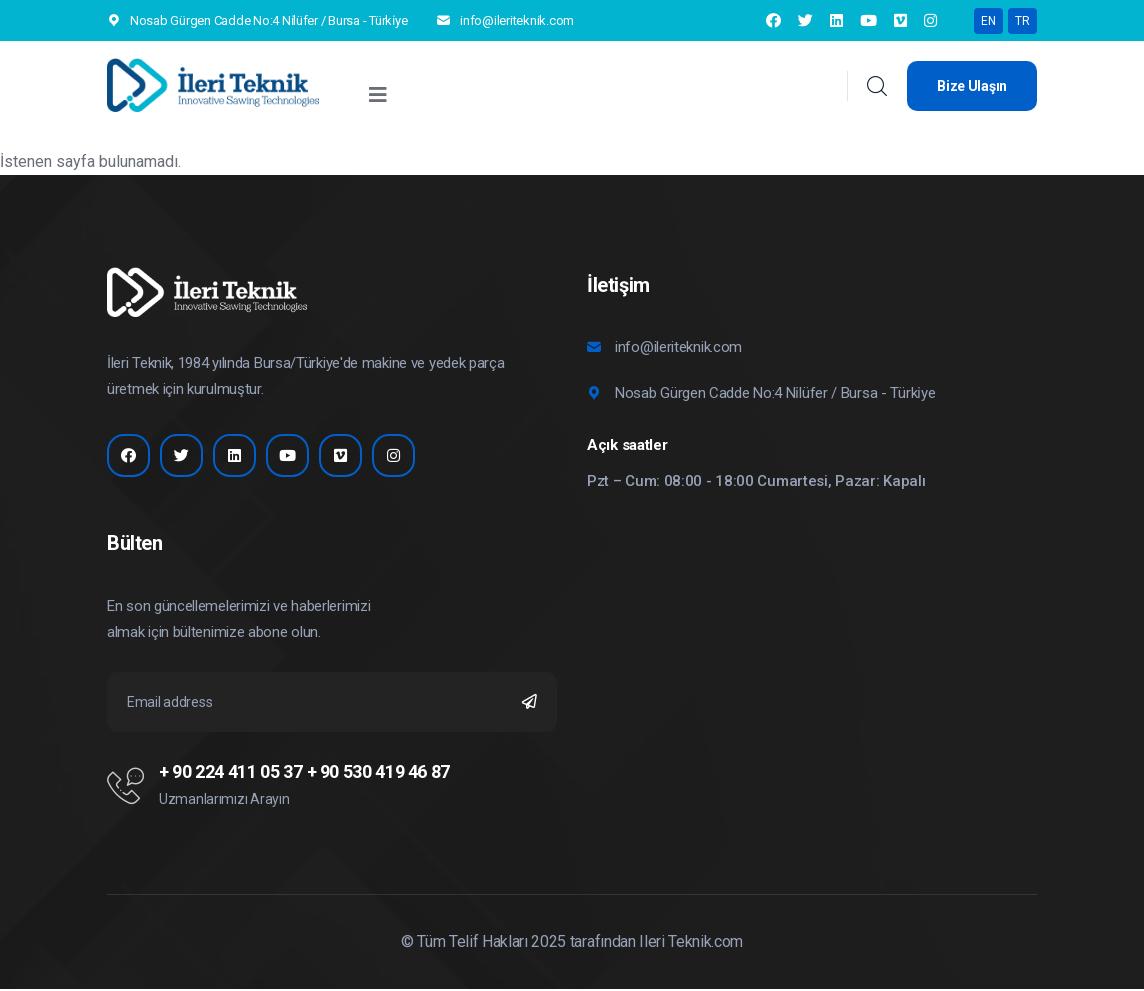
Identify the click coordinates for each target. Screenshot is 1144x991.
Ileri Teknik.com (691, 943)
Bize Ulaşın (972, 86)
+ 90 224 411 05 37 (231, 773)
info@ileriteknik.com (517, 20)
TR (1022, 21)
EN (988, 21)
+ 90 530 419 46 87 (379, 773)
